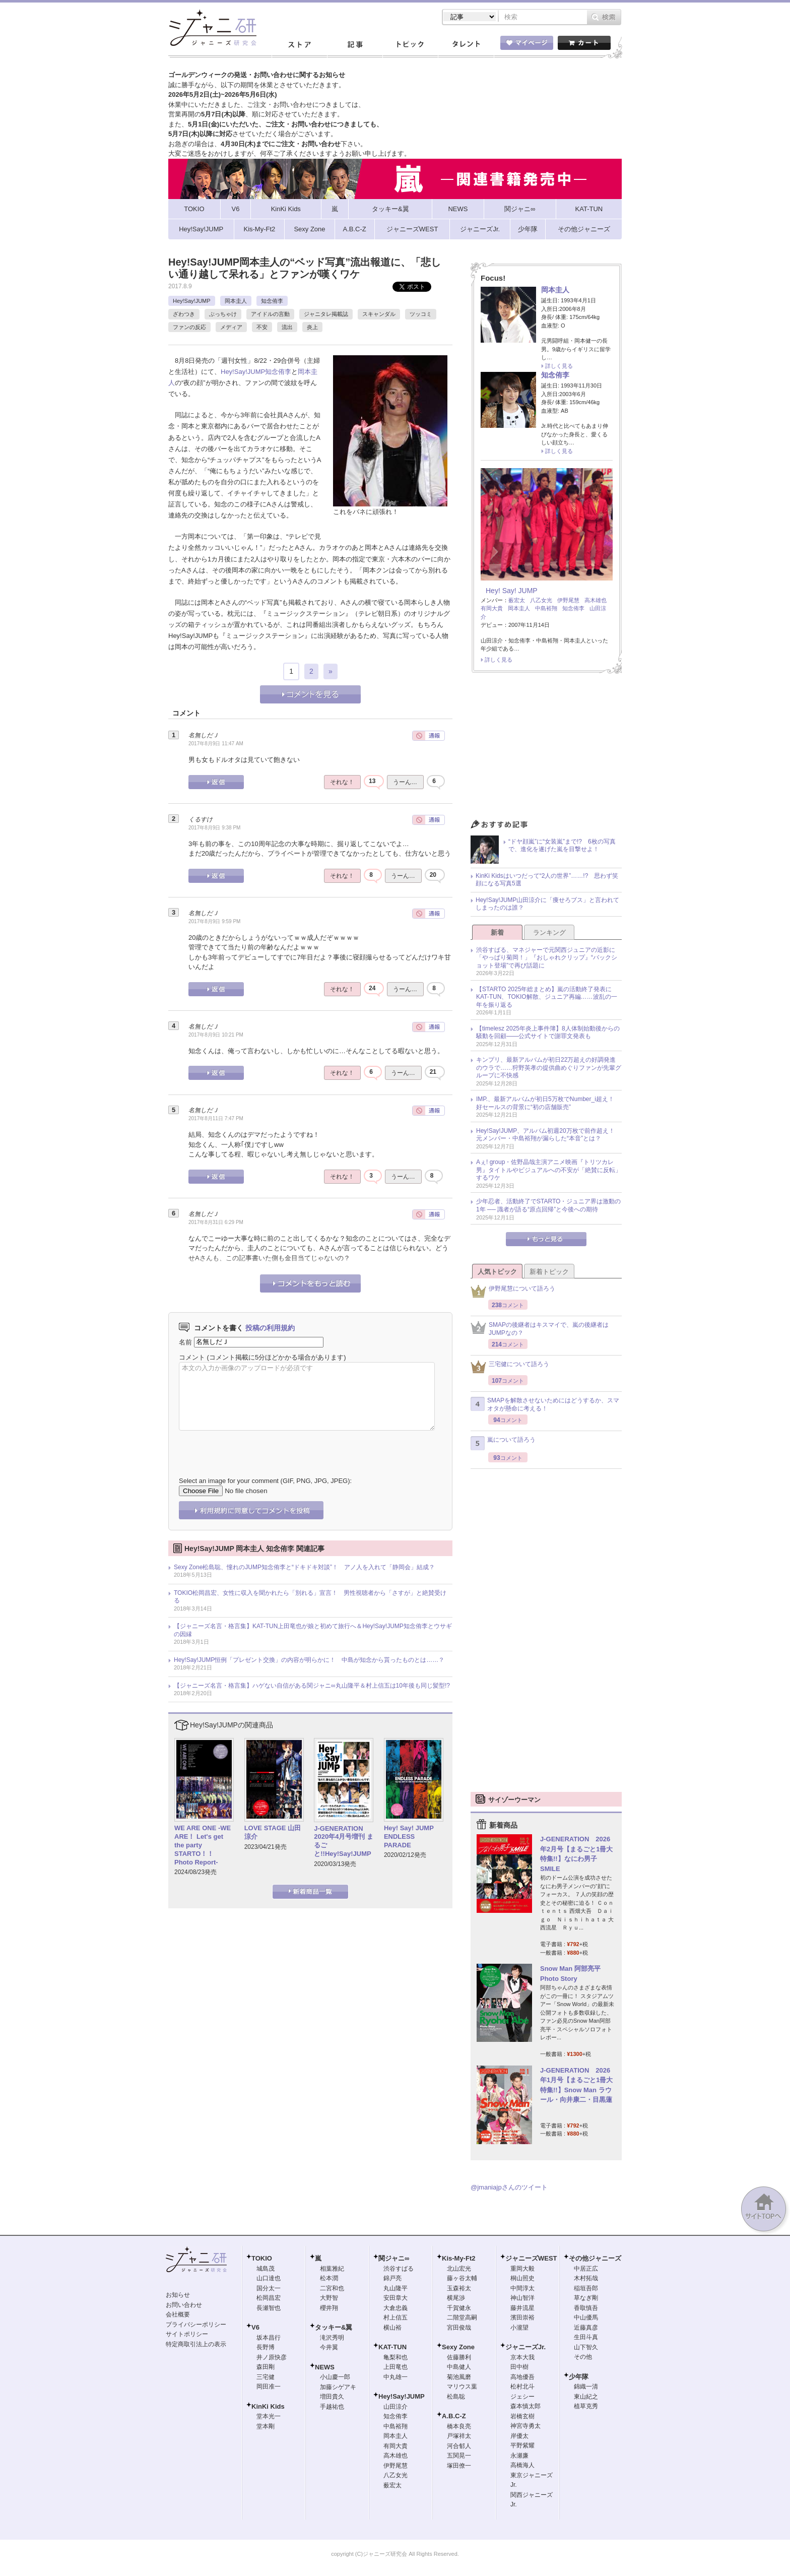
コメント (192, 1357)
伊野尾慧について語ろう (513, 1291)
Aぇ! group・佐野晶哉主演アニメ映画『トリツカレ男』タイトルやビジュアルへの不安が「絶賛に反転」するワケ (548, 1169)
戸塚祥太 (459, 2435)
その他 (583, 2356)
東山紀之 (586, 2396)
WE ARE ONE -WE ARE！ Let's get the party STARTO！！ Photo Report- (202, 1845)
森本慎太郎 (525, 2406)
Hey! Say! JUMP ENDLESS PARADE (412, 1836)
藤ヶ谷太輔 (462, 2278)
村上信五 (395, 2317)
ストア (299, 44)
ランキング (549, 932)
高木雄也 (595, 600)
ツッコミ (421, 314)
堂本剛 (265, 2426)
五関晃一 (459, 2455)
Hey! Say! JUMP (512, 591)
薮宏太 (516, 600)
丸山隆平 (395, 2288)
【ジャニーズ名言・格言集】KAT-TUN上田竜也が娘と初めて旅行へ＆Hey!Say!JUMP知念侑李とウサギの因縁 (313, 1630)
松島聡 (456, 2396)
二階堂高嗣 (462, 2317)
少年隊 (578, 2376)
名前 (185, 1341)
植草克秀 (586, 2406)
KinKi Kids (268, 2406)
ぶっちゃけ (223, 314)
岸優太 (519, 2435)
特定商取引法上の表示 (196, 2344)
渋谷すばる (398, 2268)
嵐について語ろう (503, 1443)
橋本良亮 (459, 2426)
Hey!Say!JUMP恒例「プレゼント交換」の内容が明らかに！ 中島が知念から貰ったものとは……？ (309, 1659)
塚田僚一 (459, 2465)
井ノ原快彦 (271, 2357)
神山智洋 (522, 2297)
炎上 (312, 327)
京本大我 (522, 2357)
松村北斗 (522, 2386)
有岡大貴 (492, 608)
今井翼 (329, 2347)
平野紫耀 (522, 2445)
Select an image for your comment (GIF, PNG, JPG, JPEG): (265, 1481)
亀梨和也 (395, 2357)
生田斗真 (586, 2337)
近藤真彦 (586, 2327)
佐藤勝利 (459, 2357)
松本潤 (329, 2278)
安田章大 (395, 2297)
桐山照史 (522, 2278)
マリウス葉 (462, 2386)
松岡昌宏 (268, 2297)
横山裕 (392, 2327)
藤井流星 (522, 2307)
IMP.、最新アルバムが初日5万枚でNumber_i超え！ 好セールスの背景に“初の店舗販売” (548, 1103)
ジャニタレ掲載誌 (326, 314)
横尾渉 (456, 2297)
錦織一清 (586, 2386)
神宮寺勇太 (525, 2425)
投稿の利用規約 (270, 1328)
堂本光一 (268, 2416)
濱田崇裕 (522, 2317)
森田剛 (265, 2366)
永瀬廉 (519, 2455)
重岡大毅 (522, 2268)
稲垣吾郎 (586, 2288)
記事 (354, 44)
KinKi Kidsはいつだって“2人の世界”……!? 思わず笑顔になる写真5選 (547, 879)
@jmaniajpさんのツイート (509, 2187)
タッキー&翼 (333, 2327)
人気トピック (497, 1271)
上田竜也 (395, 2366)
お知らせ (178, 2294)
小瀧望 (519, 2327)
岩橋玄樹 (522, 2416)
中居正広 (586, 2268)
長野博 (265, 2347)
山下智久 (586, 2347)
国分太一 (268, 2288)
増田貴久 (332, 2396)
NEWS (325, 2367)
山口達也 (268, 2278)
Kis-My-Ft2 (458, 2258)
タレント (465, 44)
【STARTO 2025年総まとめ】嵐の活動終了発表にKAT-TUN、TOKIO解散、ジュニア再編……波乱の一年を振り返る (546, 997)
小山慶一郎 (335, 2376)
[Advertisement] (546, 749)
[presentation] (255, 1446)
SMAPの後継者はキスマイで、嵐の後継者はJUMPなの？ (540, 1328)
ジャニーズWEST (531, 2258)
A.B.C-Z (454, 2416)
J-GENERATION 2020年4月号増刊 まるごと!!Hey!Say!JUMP (343, 1841)
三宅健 (265, 2376)
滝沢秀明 (332, 2337)
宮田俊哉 (459, 2327)
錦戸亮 (392, 2278)
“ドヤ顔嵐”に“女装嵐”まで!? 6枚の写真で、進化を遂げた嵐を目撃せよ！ (562, 845)
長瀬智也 (268, 2307)
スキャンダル (379, 314)
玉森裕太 (459, 2288)
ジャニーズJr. (525, 2347)
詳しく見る (559, 366)
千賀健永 (459, 2307)
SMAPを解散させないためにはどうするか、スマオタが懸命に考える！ (545, 1404)
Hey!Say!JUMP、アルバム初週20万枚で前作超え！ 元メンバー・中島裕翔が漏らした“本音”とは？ (548, 1134)
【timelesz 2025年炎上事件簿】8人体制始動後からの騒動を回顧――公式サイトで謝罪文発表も (548, 1032)
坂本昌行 (268, 2337)
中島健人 (459, 2366)
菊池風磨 (459, 2376)
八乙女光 (541, 600)
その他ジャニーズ (595, 2258)
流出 (287, 327)
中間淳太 (522, 2288)
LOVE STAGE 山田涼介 (272, 1832)
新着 (497, 932)
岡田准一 (268, 2386)
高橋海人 (522, 2465)
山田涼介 (395, 2406)
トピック (410, 44)
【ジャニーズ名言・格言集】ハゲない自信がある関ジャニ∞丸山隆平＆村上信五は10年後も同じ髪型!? (312, 1685)
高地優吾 (522, 2376)
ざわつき (184, 314)
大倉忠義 (395, 2307)
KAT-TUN (392, 2347)
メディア (231, 327)
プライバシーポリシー (196, 2324)
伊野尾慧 (568, 600)
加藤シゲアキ (338, 2387)
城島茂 (265, 2268)
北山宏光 (459, 2268)
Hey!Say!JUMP (192, 301)
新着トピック (549, 1271)
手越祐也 (332, 2406)
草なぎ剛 (586, 2297)
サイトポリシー (187, 2334)
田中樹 (519, 2366)
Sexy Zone (458, 2347)
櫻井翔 (329, 2307)
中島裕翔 (546, 608)
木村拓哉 (586, 2278)
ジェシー (522, 2396)
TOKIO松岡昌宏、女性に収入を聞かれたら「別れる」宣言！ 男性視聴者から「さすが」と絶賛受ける (310, 1596)
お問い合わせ (184, 2304)
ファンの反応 (189, 327)
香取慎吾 (586, 2307)
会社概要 (178, 2314)
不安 (262, 327)
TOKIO (261, 2258)
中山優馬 (586, 2317)
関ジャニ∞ (393, 2258)
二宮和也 (332, 2288)
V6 (255, 2327)
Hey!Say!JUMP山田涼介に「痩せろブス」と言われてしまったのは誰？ (547, 904)
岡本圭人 (236, 301)
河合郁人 (459, 2446)
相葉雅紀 (332, 2268)
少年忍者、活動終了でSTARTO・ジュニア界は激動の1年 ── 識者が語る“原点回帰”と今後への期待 (548, 1205)
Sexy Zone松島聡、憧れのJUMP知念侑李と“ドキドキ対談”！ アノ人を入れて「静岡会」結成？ (304, 1567)
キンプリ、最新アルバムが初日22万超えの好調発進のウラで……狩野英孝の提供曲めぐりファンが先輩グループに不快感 (548, 1067)
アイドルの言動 (270, 314)
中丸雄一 (395, 2376)
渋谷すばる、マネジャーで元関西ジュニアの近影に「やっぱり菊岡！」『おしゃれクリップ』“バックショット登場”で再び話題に (546, 957)
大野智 (329, 2297)
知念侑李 (272, 301)
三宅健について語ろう (510, 1367)
